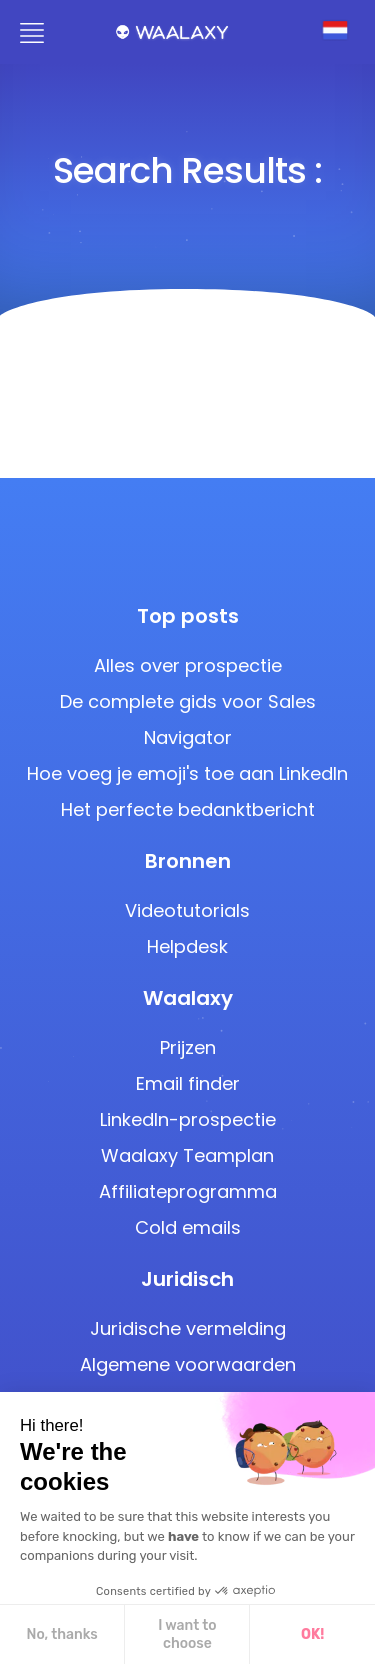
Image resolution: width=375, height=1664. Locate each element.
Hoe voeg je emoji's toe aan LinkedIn (187, 773)
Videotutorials (187, 910)
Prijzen (188, 1047)
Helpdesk (187, 946)
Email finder (188, 1083)
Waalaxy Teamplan (187, 1155)
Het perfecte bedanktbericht (188, 809)
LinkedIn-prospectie (188, 1119)
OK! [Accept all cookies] (152, 1634)
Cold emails (188, 1227)
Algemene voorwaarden (188, 1364)
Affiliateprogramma (188, 1191)
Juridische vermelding (188, 1328)
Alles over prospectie (188, 665)
